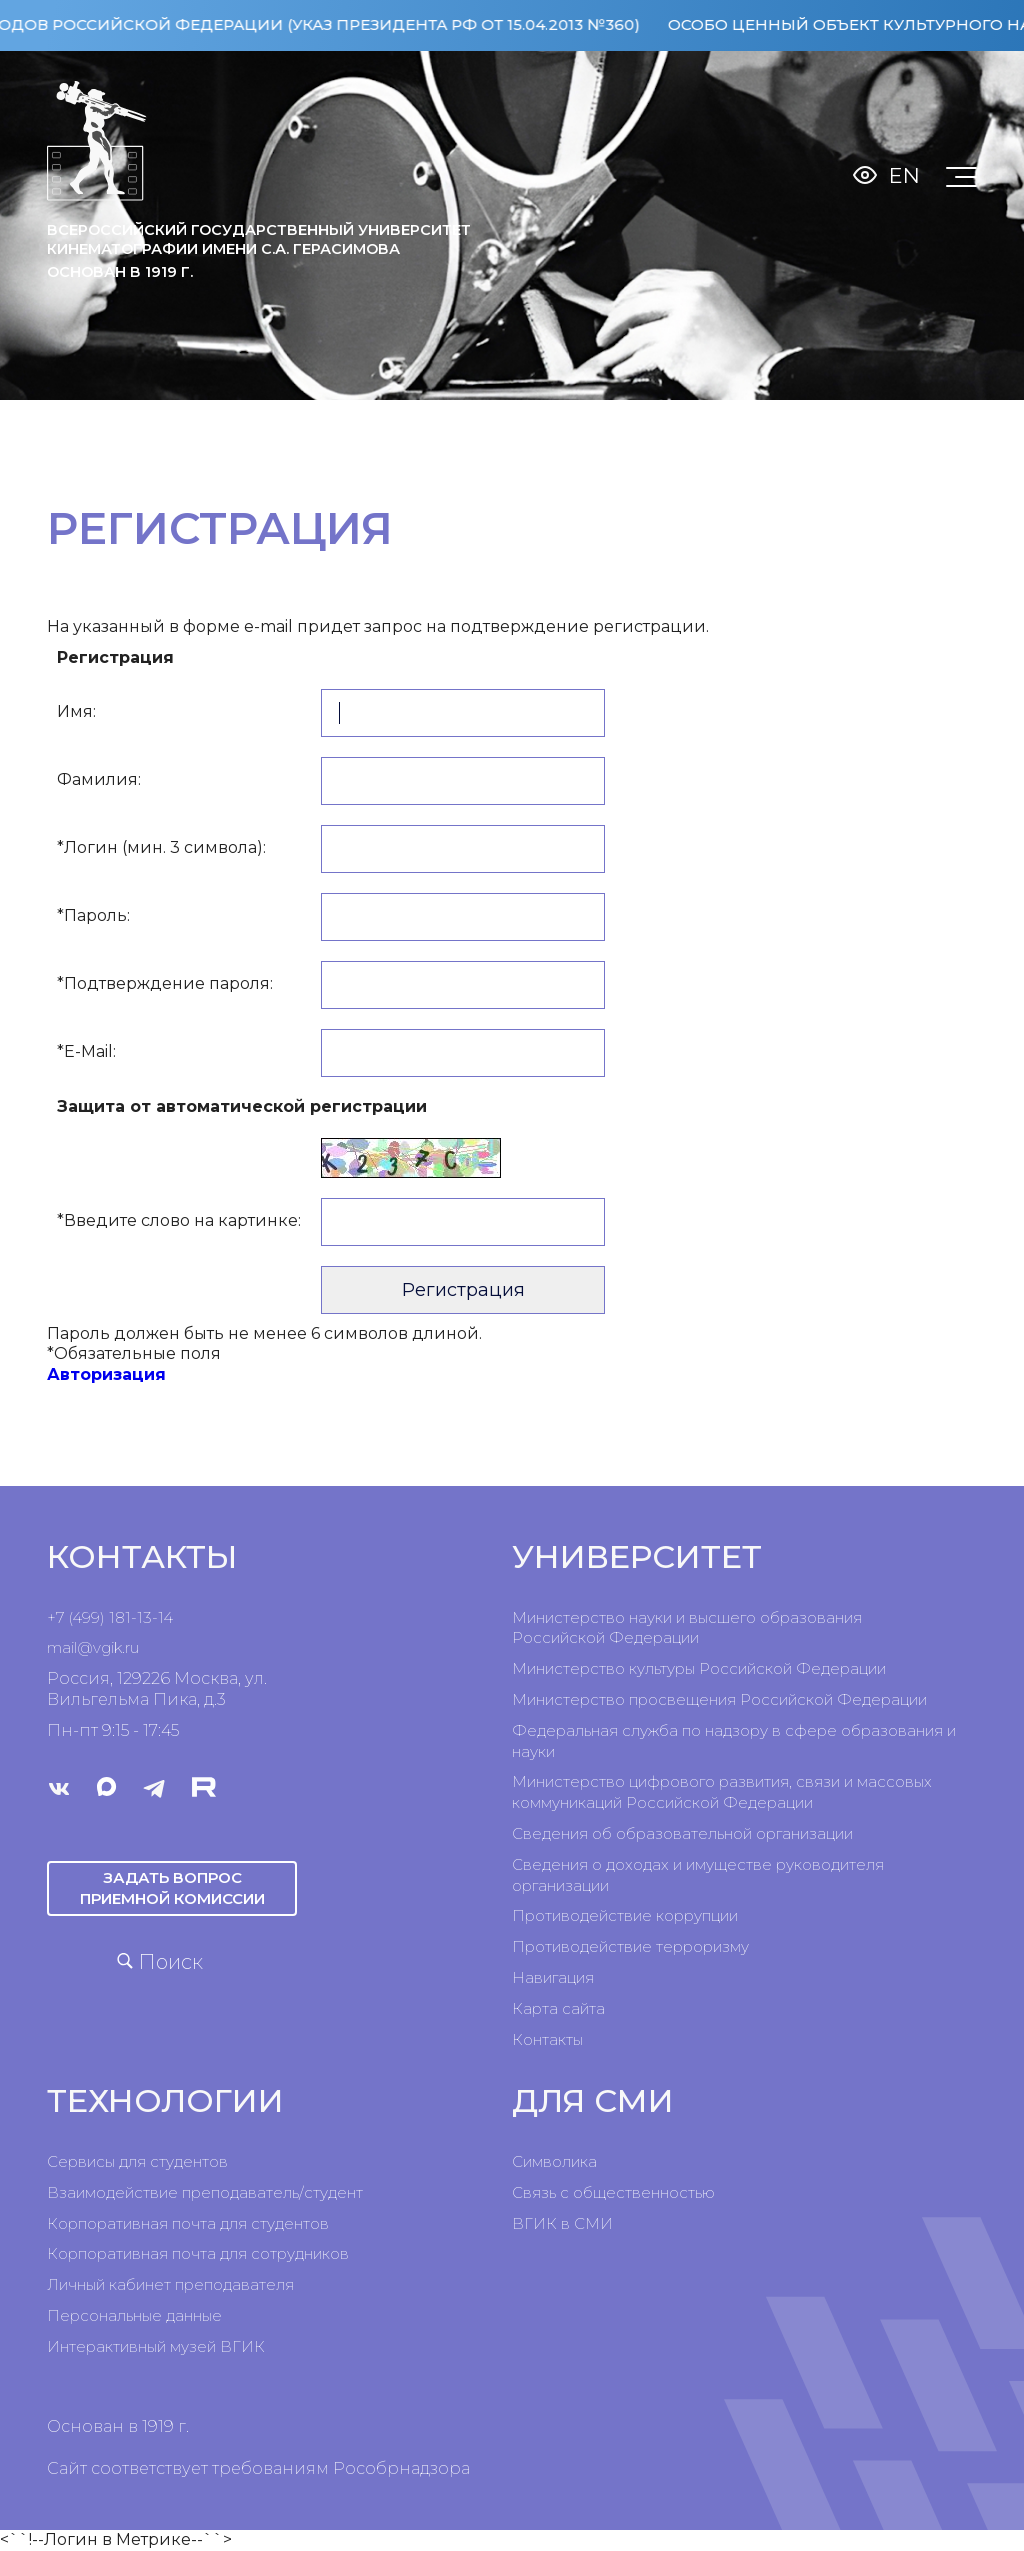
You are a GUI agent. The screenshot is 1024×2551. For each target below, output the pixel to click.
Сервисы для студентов (137, 2161)
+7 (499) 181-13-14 (110, 1617)
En (904, 175)
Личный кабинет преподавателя (170, 2284)
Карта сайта (558, 2008)
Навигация (553, 1977)
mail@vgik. (86, 1647)
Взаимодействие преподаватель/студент (205, 2192)
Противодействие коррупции (625, 1915)
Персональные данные (134, 2315)
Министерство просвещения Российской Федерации (719, 1699)
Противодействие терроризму (630, 1946)
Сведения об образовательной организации (682, 1833)
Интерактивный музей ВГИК (156, 2346)
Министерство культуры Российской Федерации (699, 1668)
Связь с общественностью (613, 2192)
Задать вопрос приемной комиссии (172, 1887)
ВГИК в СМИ (562, 2223)
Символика (554, 2161)
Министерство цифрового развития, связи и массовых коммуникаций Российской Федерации (722, 1792)
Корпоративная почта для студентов (188, 2223)
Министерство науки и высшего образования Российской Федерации (687, 1628)
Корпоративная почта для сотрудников (198, 2253)
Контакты (547, 2039)
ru (132, 1647)
